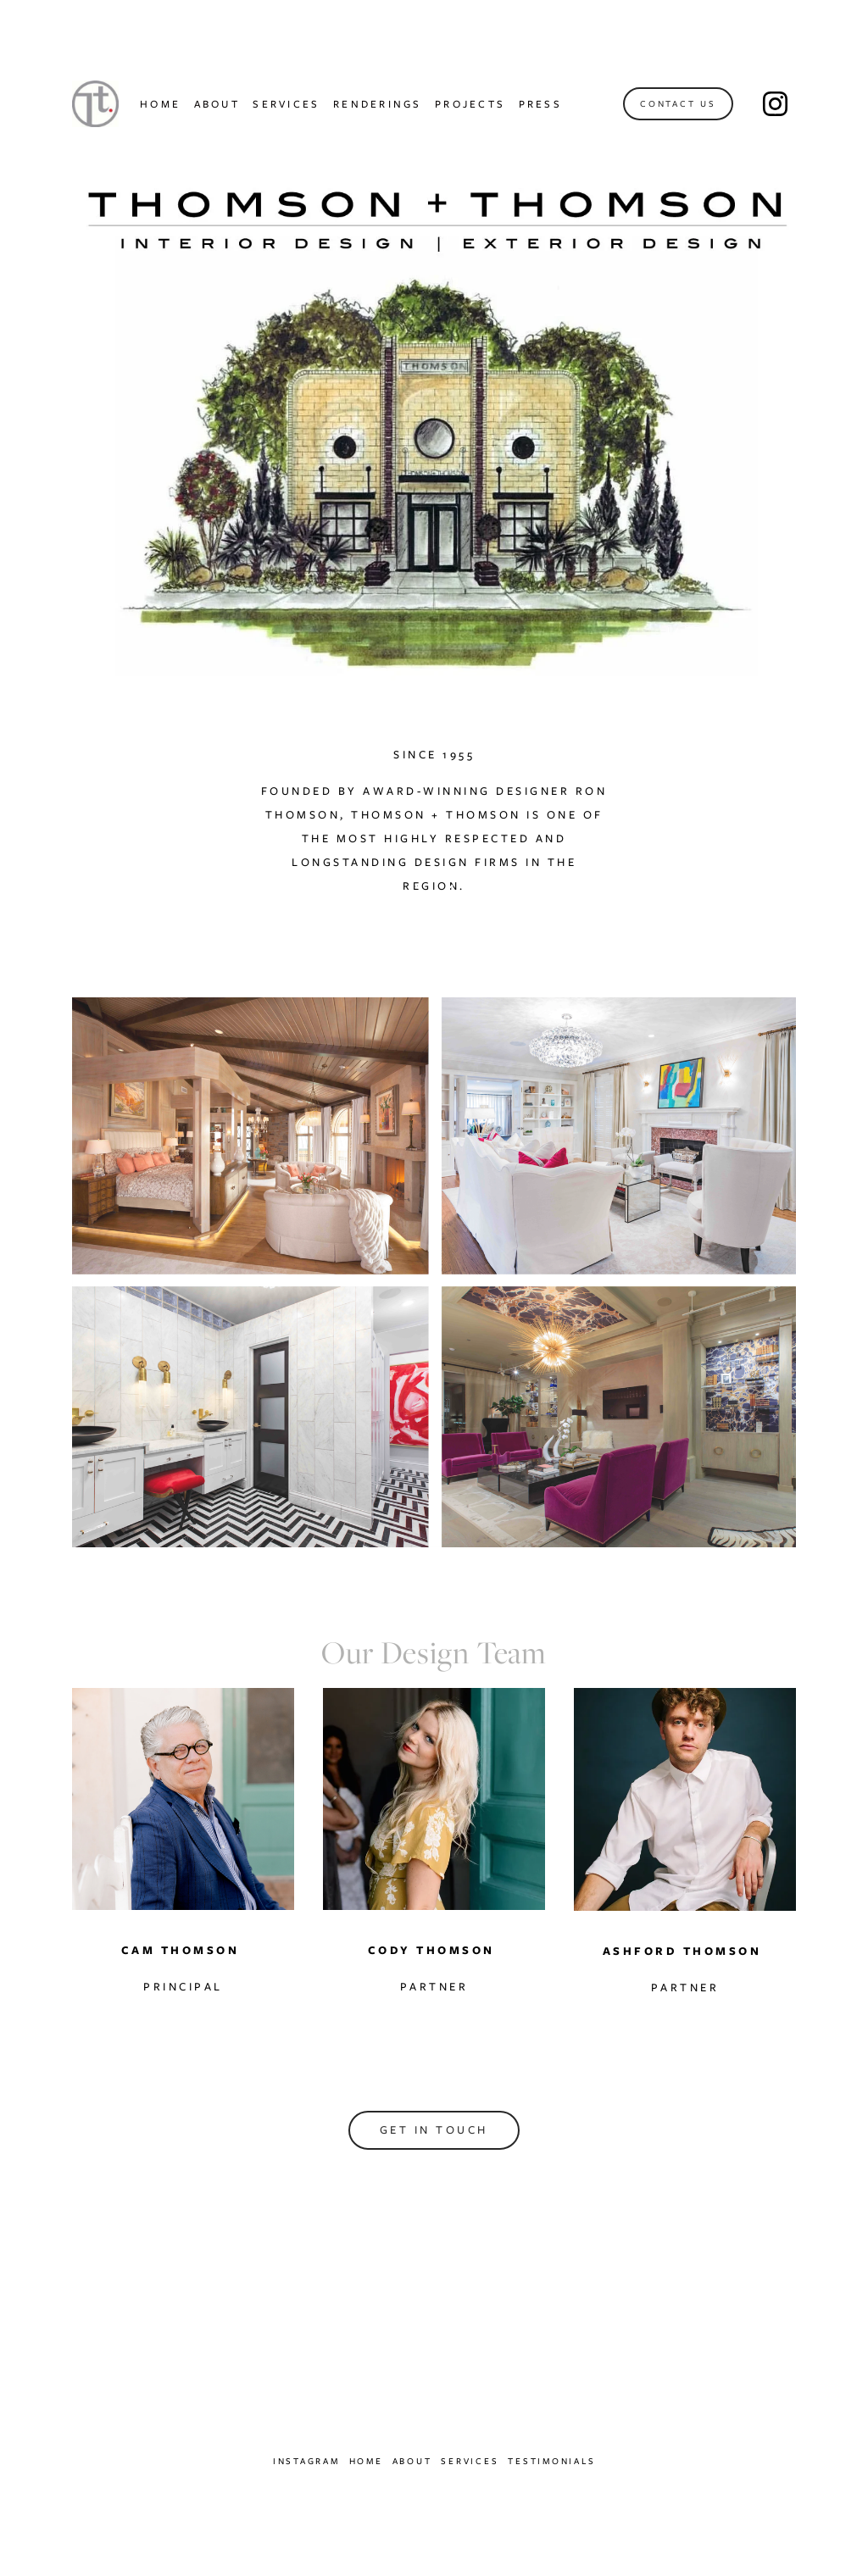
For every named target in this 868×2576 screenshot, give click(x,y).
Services (469, 2461)
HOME (160, 104)
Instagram (306, 2461)
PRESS (540, 104)
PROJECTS (470, 104)
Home (366, 2461)
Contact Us (678, 103)
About (412, 2461)
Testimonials (551, 2461)
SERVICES (286, 104)
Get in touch (434, 2130)
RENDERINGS (377, 104)
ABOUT (217, 104)
